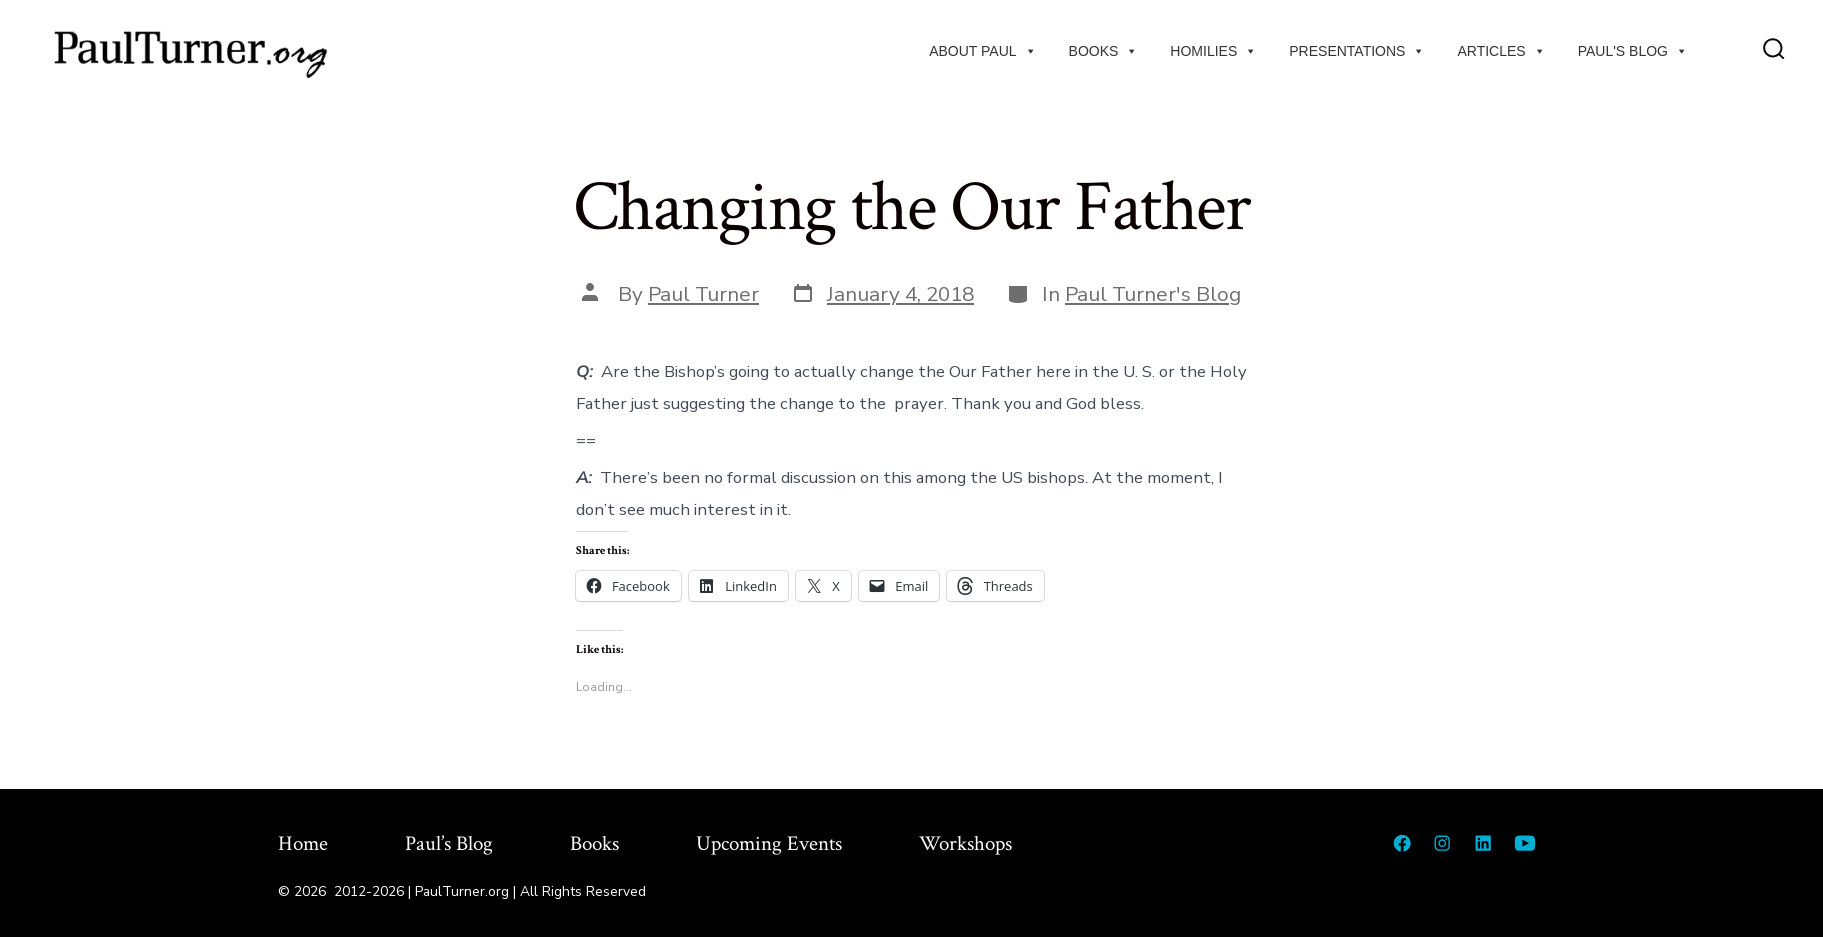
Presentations (1357, 51)
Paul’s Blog (449, 843)
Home (303, 843)
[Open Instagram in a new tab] (1442, 843)
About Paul (982, 51)
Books (1104, 51)
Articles (1501, 51)
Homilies (1213, 51)
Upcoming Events (769, 843)
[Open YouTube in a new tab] (1525, 843)
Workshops (965, 843)
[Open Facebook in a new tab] (1402, 843)
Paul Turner (703, 294)
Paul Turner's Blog (1153, 294)
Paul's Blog (1633, 51)
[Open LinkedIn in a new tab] (1483, 843)
